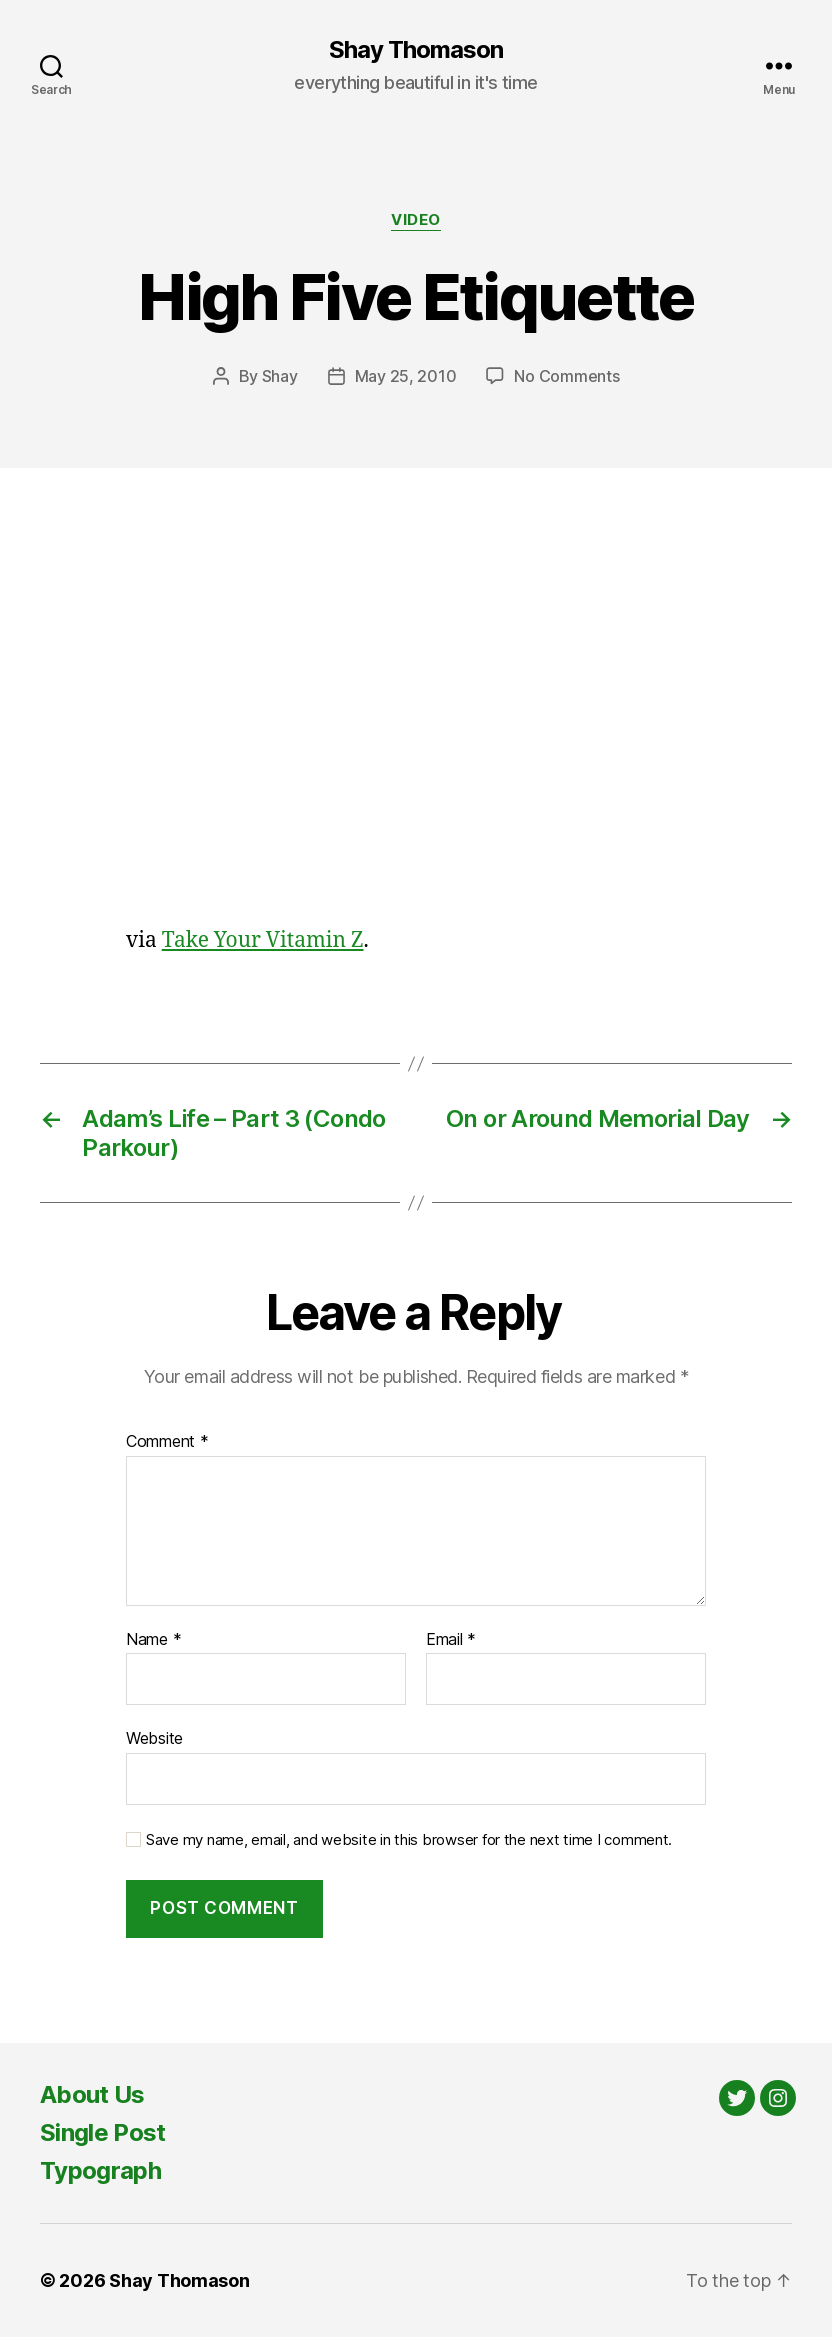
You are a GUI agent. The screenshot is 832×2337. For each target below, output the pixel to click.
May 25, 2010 (406, 376)
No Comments (566, 376)
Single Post (103, 2132)
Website (154, 1738)
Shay (280, 376)
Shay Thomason (416, 50)
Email (451, 1640)
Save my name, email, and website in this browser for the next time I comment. (409, 1840)
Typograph (100, 2170)
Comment (167, 1442)
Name (153, 1640)
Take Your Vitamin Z (263, 940)
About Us (92, 2094)
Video (416, 220)
